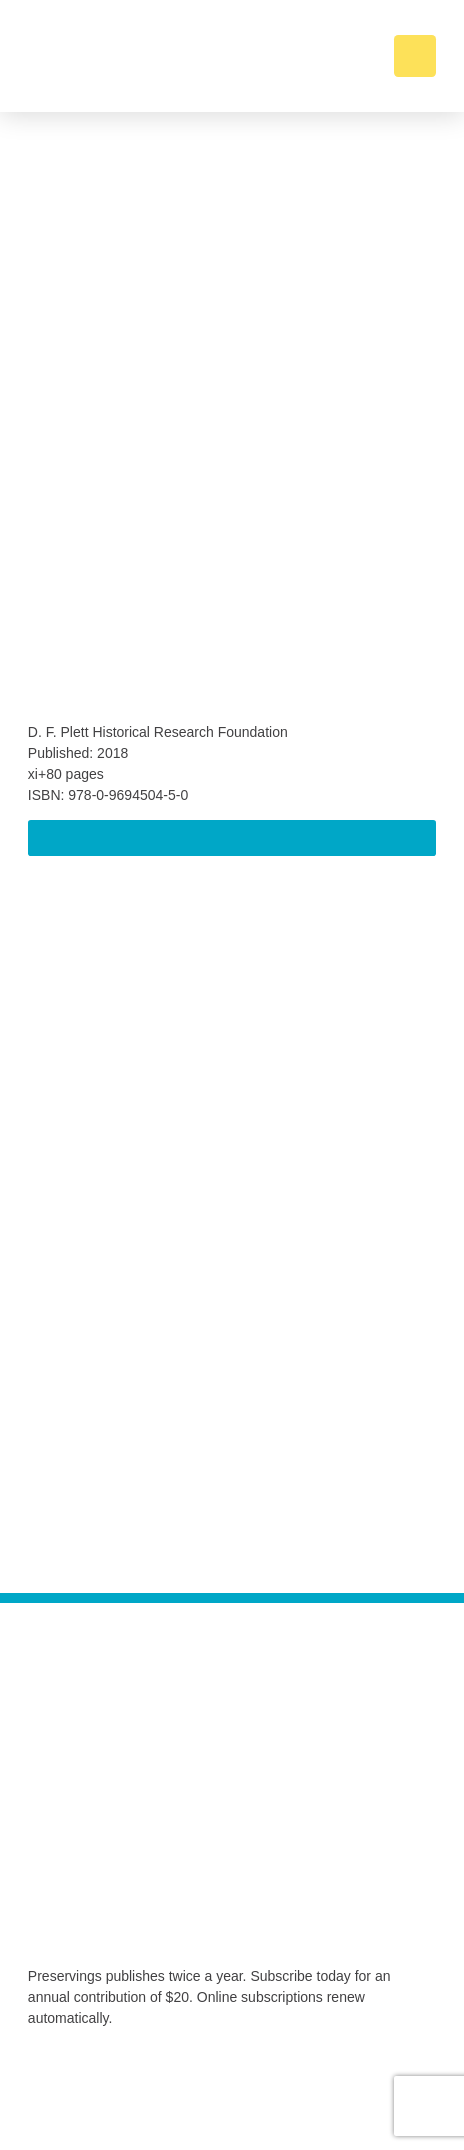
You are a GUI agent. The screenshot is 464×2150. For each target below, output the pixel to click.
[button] (415, 56)
